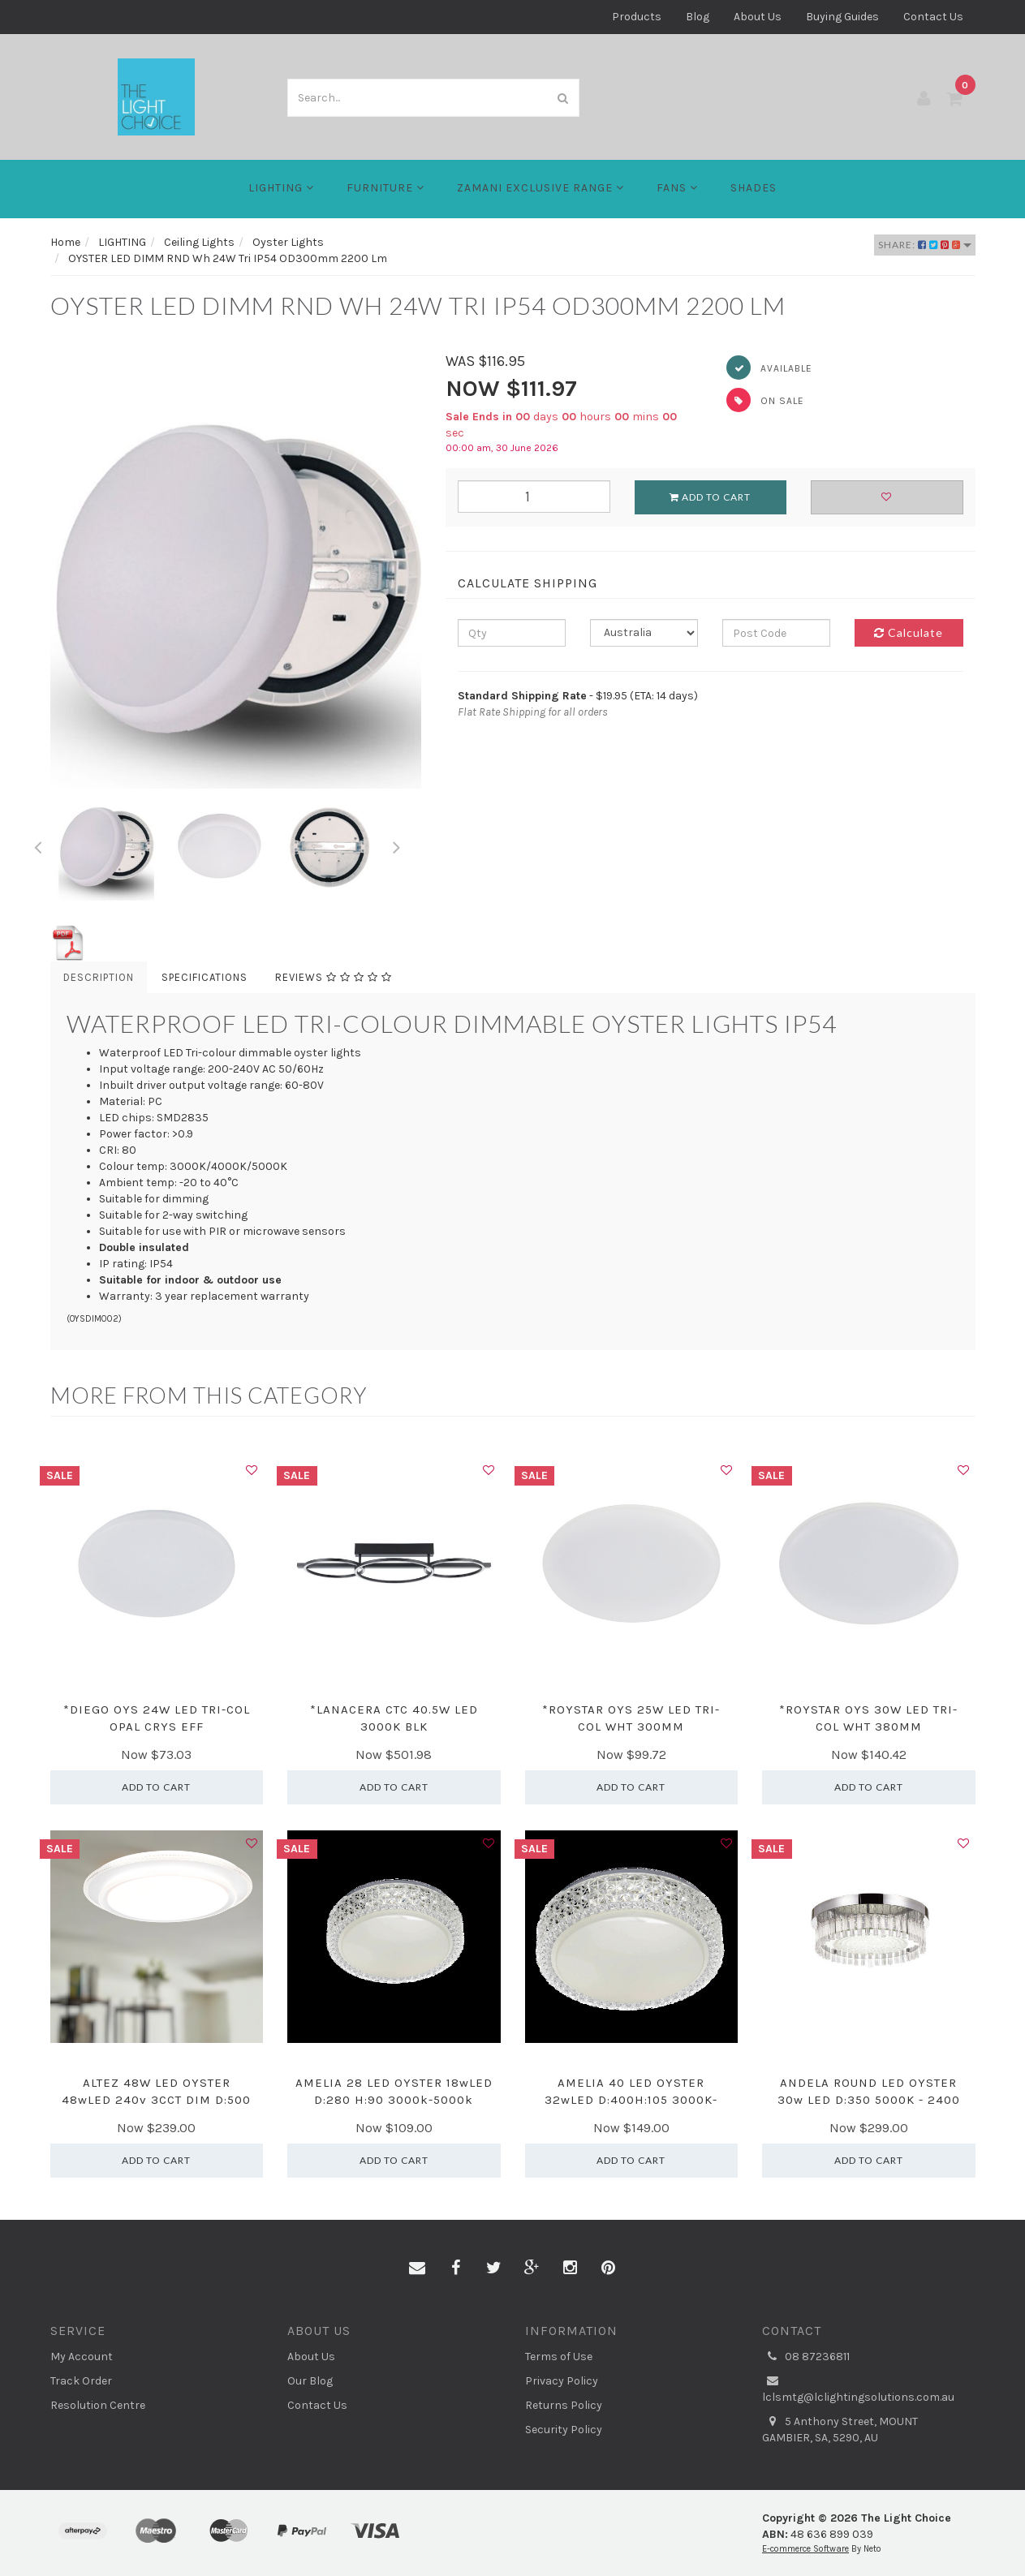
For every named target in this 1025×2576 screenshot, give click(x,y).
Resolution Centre (97, 2405)
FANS (677, 188)
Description (98, 977)
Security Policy (563, 2429)
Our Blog (310, 2381)
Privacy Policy (561, 2381)
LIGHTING (281, 188)
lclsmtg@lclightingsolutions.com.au (858, 2388)
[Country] (644, 633)
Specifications (205, 977)
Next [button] (396, 844)
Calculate (908, 632)
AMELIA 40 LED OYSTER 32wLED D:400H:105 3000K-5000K (631, 2099)
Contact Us (933, 17)
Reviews (333, 977)
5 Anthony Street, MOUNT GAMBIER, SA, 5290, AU (840, 2429)
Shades (753, 188)
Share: (924, 245)
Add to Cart (710, 497)
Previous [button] (38, 844)
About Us (758, 17)
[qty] (512, 633)
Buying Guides (842, 17)
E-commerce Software (805, 2549)
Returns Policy (563, 2405)
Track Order (81, 2381)
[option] (236, 570)
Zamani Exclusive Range (540, 188)
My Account (81, 2356)
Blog (697, 17)
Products (636, 17)
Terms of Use (558, 2356)
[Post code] (776, 633)
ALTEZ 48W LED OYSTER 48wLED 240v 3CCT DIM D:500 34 (156, 2099)
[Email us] (417, 2268)
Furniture (385, 188)
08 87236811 (806, 2357)
